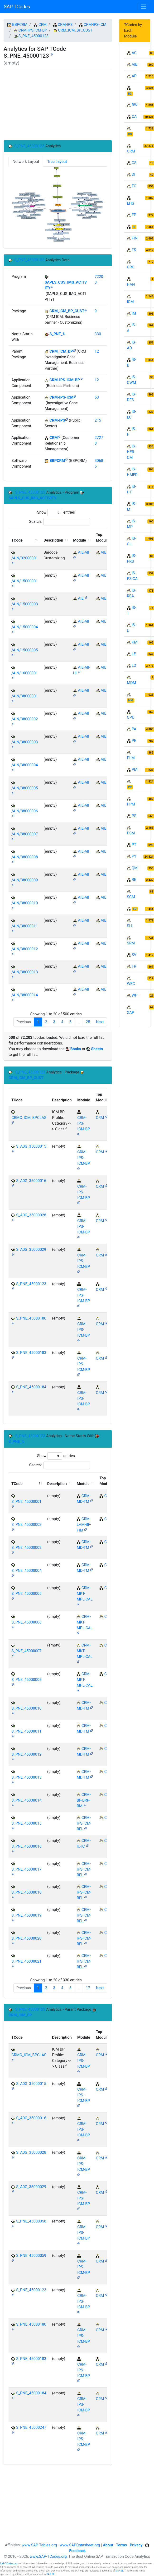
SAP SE (119, 2570)
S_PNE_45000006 (26, 1622)
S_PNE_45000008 (26, 1679)
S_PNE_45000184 (31, 1387)
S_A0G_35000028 (31, 1215)
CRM (42, 24)
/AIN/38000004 (24, 765)
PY (134, 856)
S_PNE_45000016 (26, 1846)
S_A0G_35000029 (31, 1249)
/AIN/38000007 (24, 834)
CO (130, 134)
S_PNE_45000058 (31, 2221)
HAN (131, 284)
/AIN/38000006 (24, 811)
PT (134, 844)
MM (130, 700)
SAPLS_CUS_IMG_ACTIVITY (33, 498)
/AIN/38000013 (24, 972)
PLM (131, 758)
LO (134, 665)
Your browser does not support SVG (57, 204)
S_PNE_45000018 (26, 1892)
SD (134, 909)
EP (134, 215)
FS (134, 250)
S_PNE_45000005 (26, 1593)
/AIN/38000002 (24, 719)
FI (134, 227)
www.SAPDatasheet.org (80, 2545)
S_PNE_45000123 (33, 36)
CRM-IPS (65, 24)
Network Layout (26, 161)
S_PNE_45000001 (26, 1501)
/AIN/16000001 (24, 673)
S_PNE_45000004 (26, 1570)
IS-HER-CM (131, 452)
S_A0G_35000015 (31, 1146)
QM (135, 868)
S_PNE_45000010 (26, 1708)
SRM (131, 943)
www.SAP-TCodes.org (48, 2556)
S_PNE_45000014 (26, 1800)
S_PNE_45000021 (26, 1961)
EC (134, 186)
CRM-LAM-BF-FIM (84, 1524)
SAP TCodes (17, 6)
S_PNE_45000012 (26, 1754)
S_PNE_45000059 (31, 2255)
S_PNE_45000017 (26, 1869)
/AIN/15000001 (24, 581)
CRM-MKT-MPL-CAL (85, 1593)
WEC (131, 983)
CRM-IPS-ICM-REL (84, 1823)
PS (134, 816)
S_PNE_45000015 (26, 1823)
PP (130, 787)
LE (134, 654)
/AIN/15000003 (24, 604)
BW (134, 105)
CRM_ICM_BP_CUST (75, 30)
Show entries (56, 512)
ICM (130, 301)
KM (134, 642)
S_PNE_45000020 (26, 1938)
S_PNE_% (57, 334)
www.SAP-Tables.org (39, 2545)
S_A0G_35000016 (31, 1180)
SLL (130, 926)
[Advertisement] (56, 105)
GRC (130, 267)
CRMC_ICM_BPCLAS (28, 1117)
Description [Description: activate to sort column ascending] (53, 540)
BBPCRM (19, 24)
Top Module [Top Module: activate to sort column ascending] (102, 537)
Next (100, 1022)
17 (88, 1988)
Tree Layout (57, 161)
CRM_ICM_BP (61, 351)
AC (134, 53)
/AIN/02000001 (24, 558)
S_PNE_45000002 (26, 1524)
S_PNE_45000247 (31, 2427)
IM (134, 313)
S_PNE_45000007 (26, 1651)
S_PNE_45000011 (26, 1731)
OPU (130, 717)
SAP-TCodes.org (8, 2563)
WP (134, 995)
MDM (131, 683)
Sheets (97, 1049)
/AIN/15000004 (24, 627)
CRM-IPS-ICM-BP (33, 30)
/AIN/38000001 (24, 696)
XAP (130, 1012)
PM (134, 769)
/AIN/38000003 (24, 742)
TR (134, 966)
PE (134, 740)
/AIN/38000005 (24, 788)
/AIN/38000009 (24, 880)
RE (134, 879)
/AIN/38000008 (24, 857)
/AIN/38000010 (24, 903)
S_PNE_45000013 (26, 1777)
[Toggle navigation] (143, 6)
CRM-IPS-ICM (95, 24)
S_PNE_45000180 (31, 1318)
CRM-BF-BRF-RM (84, 1800)
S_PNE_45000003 (26, 1547)
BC (130, 93)
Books (75, 1049)
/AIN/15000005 (24, 650)
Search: (59, 521)
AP (134, 76)
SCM (131, 897)
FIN (135, 238)
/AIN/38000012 (24, 949)
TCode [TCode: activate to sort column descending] (17, 540)
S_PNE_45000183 (31, 1352)
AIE (103, 552)
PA (134, 729)
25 (88, 1022)
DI (133, 174)
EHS (130, 203)
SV (134, 954)
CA (134, 116)
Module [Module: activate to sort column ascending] (79, 540)
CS (134, 163)
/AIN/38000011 (24, 926)
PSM (131, 833)
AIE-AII (83, 552)
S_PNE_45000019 (26, 1915)
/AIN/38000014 (24, 995)
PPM (131, 804)
